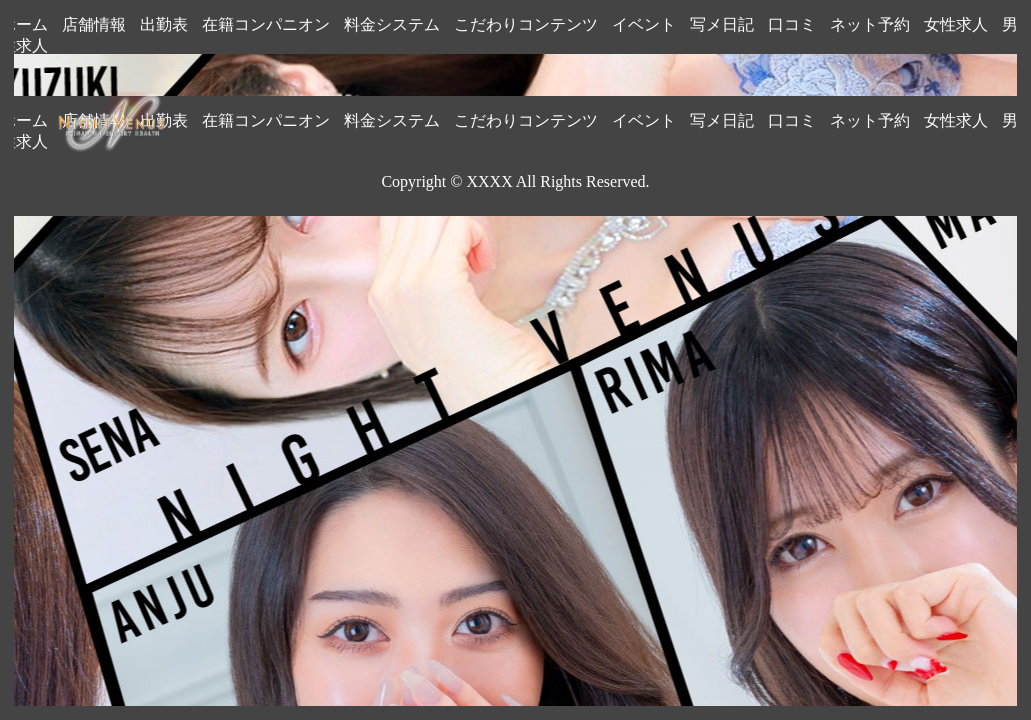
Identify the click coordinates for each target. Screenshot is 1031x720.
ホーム (24, 24)
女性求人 (956, 24)
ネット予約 (870, 24)
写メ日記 (722, 24)
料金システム (392, 24)
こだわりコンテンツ (526, 24)
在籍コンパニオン (266, 24)
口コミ (792, 24)
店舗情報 (94, 24)
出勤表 (164, 24)
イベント (644, 24)
